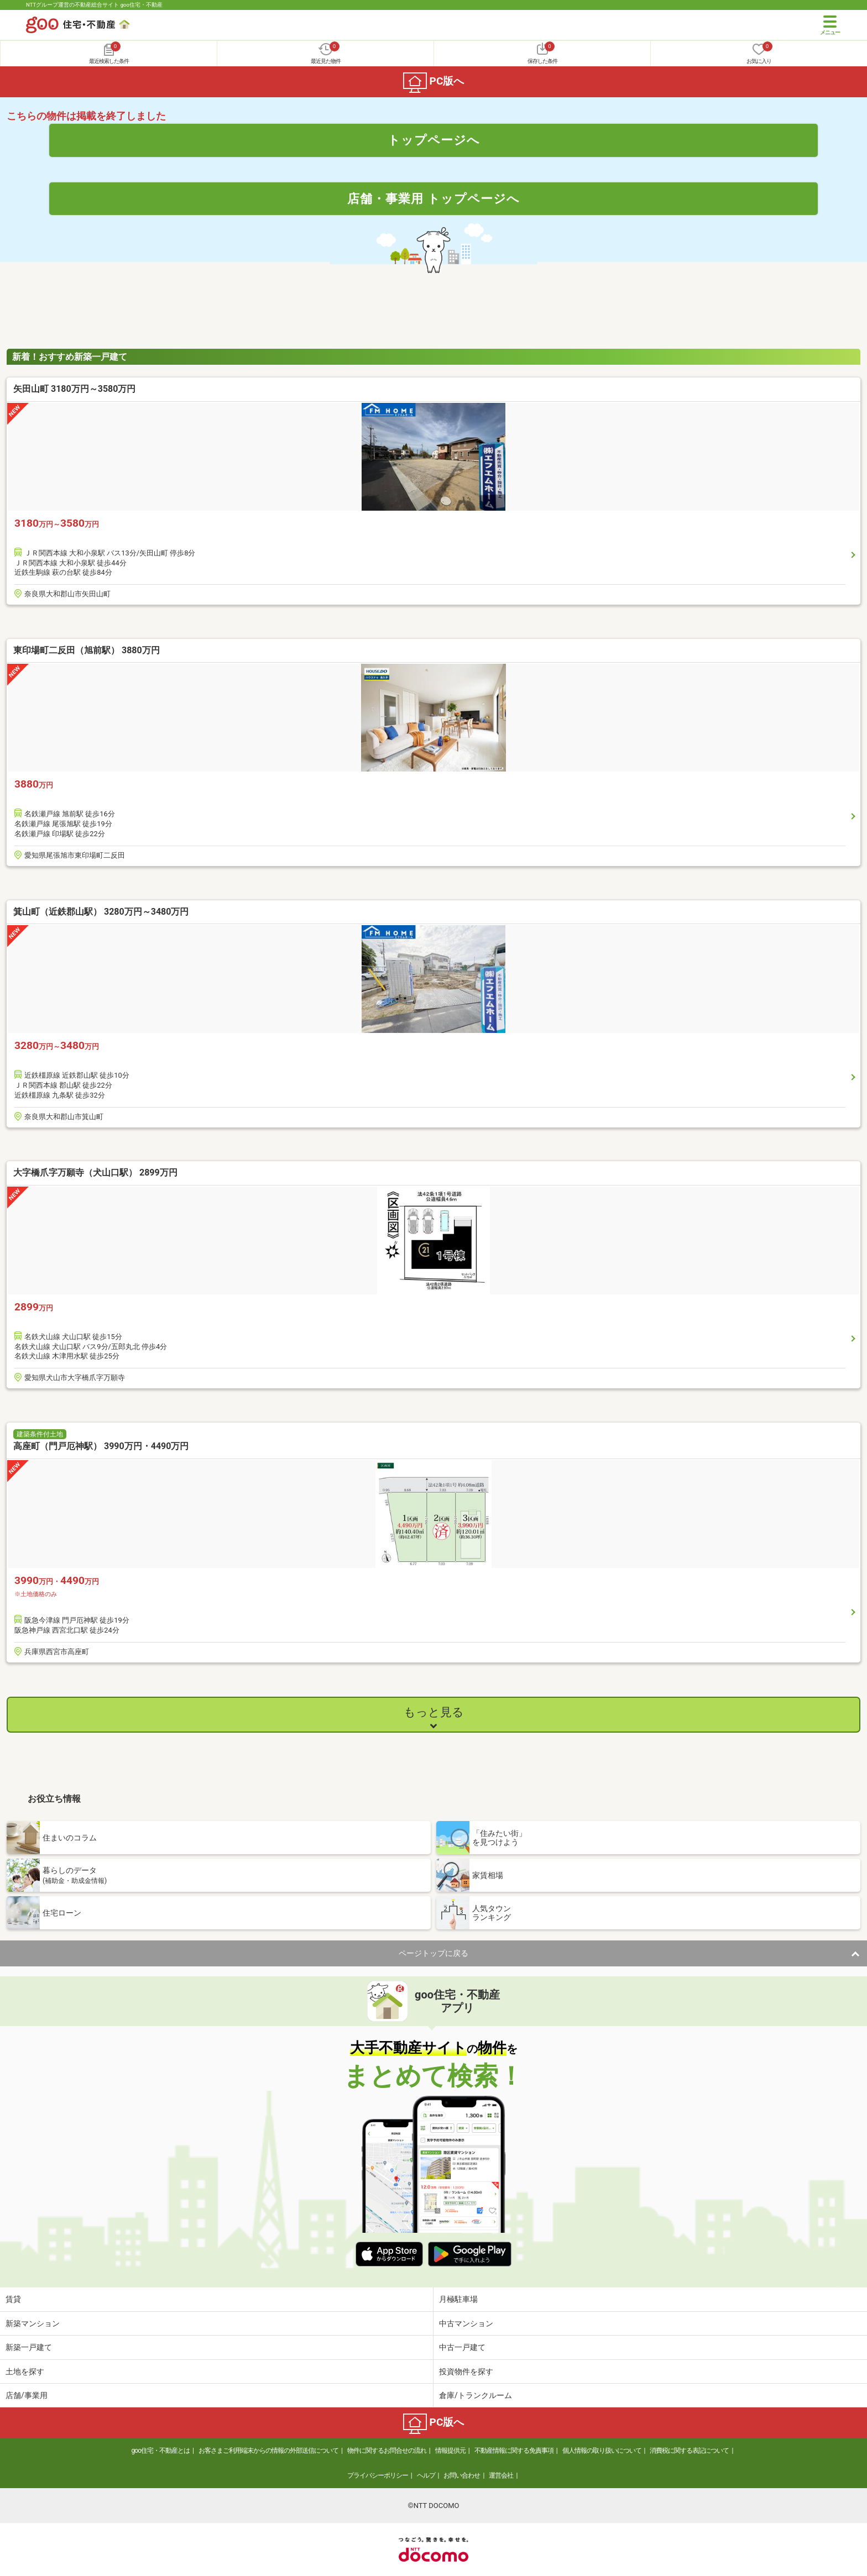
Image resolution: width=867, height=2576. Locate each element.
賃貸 (13, 2299)
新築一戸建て (29, 2347)
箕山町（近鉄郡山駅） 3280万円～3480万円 (101, 911)
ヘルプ (426, 2475)
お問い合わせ (461, 2475)
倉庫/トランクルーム (475, 2395)
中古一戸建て (462, 2347)
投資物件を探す (466, 2371)
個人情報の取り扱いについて (601, 2450)
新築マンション (33, 2323)
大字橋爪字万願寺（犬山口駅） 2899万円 (95, 1172)
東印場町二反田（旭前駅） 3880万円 (86, 650)
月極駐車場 (458, 2299)
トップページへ (434, 140)
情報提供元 (450, 2450)
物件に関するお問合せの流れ (386, 2450)
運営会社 (501, 2475)
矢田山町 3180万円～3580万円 (74, 389)
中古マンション (466, 2323)
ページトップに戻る (433, 1953)
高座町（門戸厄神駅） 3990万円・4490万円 (101, 1446)
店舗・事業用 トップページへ (433, 198)
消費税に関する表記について (689, 2450)
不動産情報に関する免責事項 (513, 2450)
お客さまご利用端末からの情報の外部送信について (268, 2450)
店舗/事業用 (27, 2395)
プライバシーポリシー (377, 2475)
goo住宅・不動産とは (161, 2450)
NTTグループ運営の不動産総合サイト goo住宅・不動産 (94, 5)
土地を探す (25, 2371)
